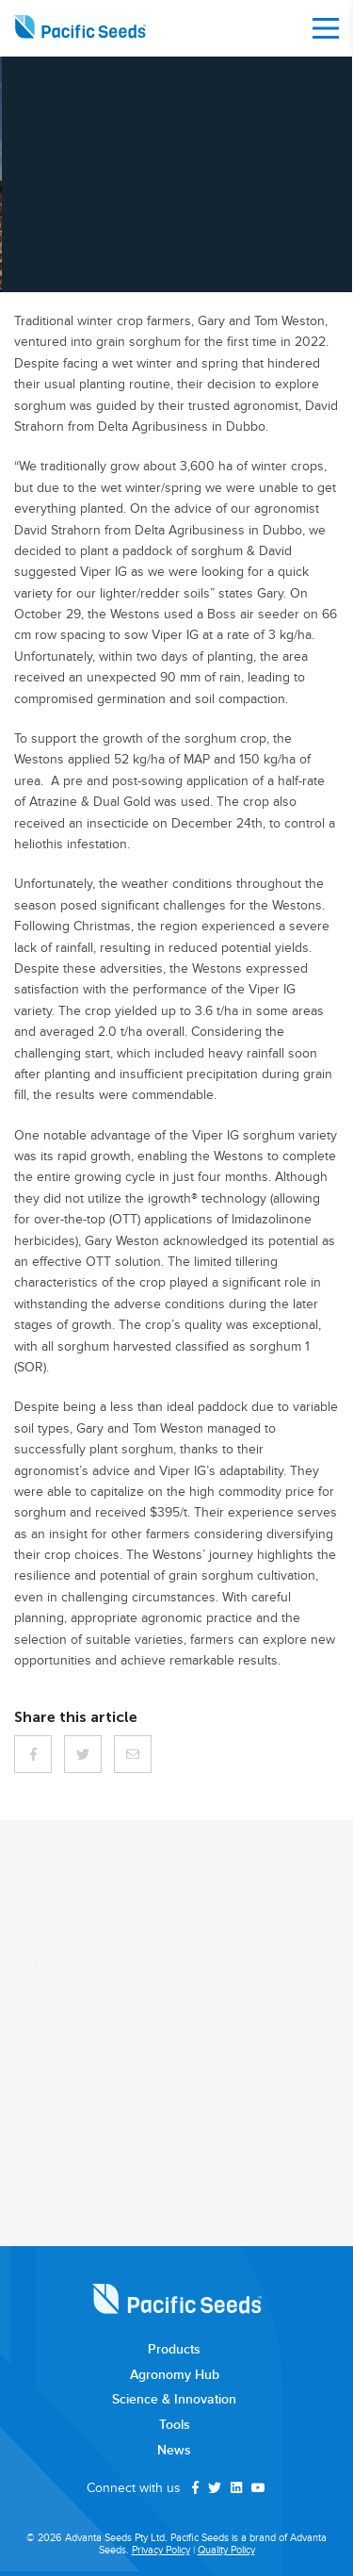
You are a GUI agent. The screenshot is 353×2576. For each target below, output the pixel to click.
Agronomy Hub (174, 2375)
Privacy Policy (161, 2550)
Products (174, 2349)
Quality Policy (226, 2550)
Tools (174, 2425)
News (174, 2450)
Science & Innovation (174, 2399)
